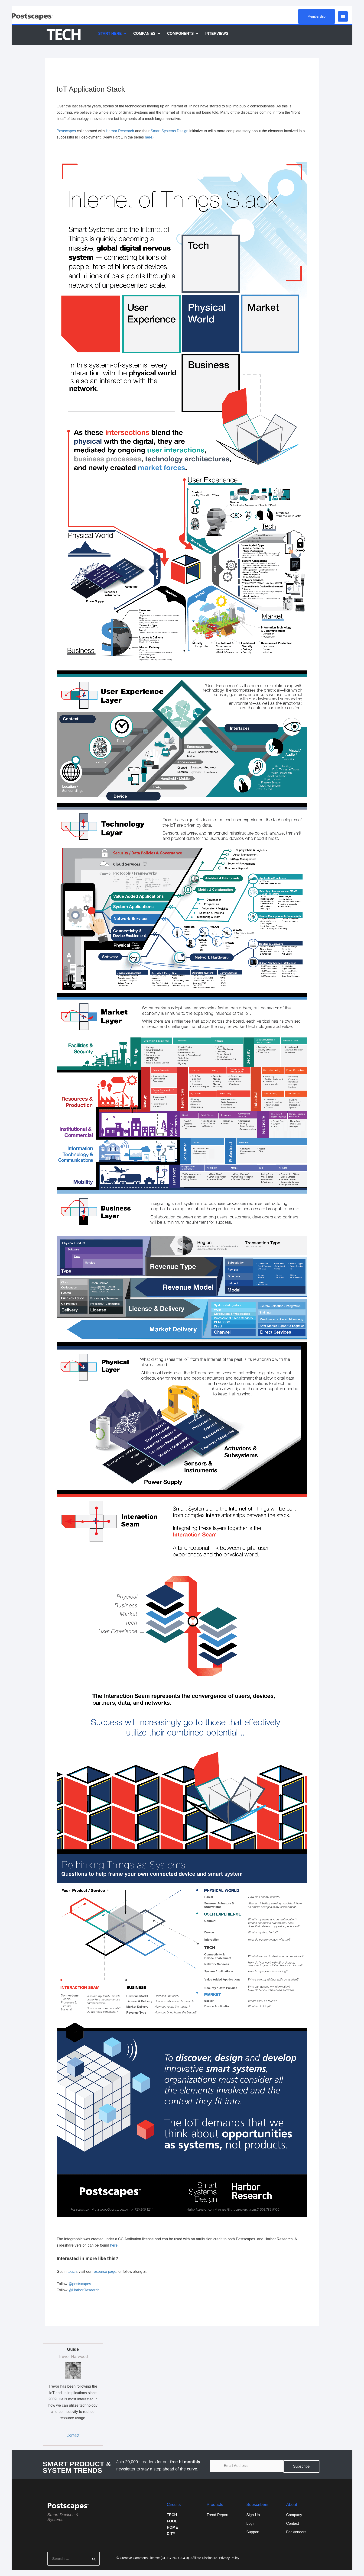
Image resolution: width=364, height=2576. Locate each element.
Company (294, 2515)
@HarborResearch (84, 2290)
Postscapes (66, 131)
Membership (316, 16)
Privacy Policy (229, 2558)
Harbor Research (120, 131)
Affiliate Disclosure (204, 2558)
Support (252, 2532)
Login (250, 2523)
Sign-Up (253, 2515)
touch (72, 2271)
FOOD (172, 2521)
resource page (104, 2271)
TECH (172, 2515)
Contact (72, 2435)
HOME (172, 2527)
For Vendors (296, 2532)
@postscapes (79, 2284)
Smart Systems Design (169, 131)
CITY (171, 2534)
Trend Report (217, 2515)
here (148, 137)
